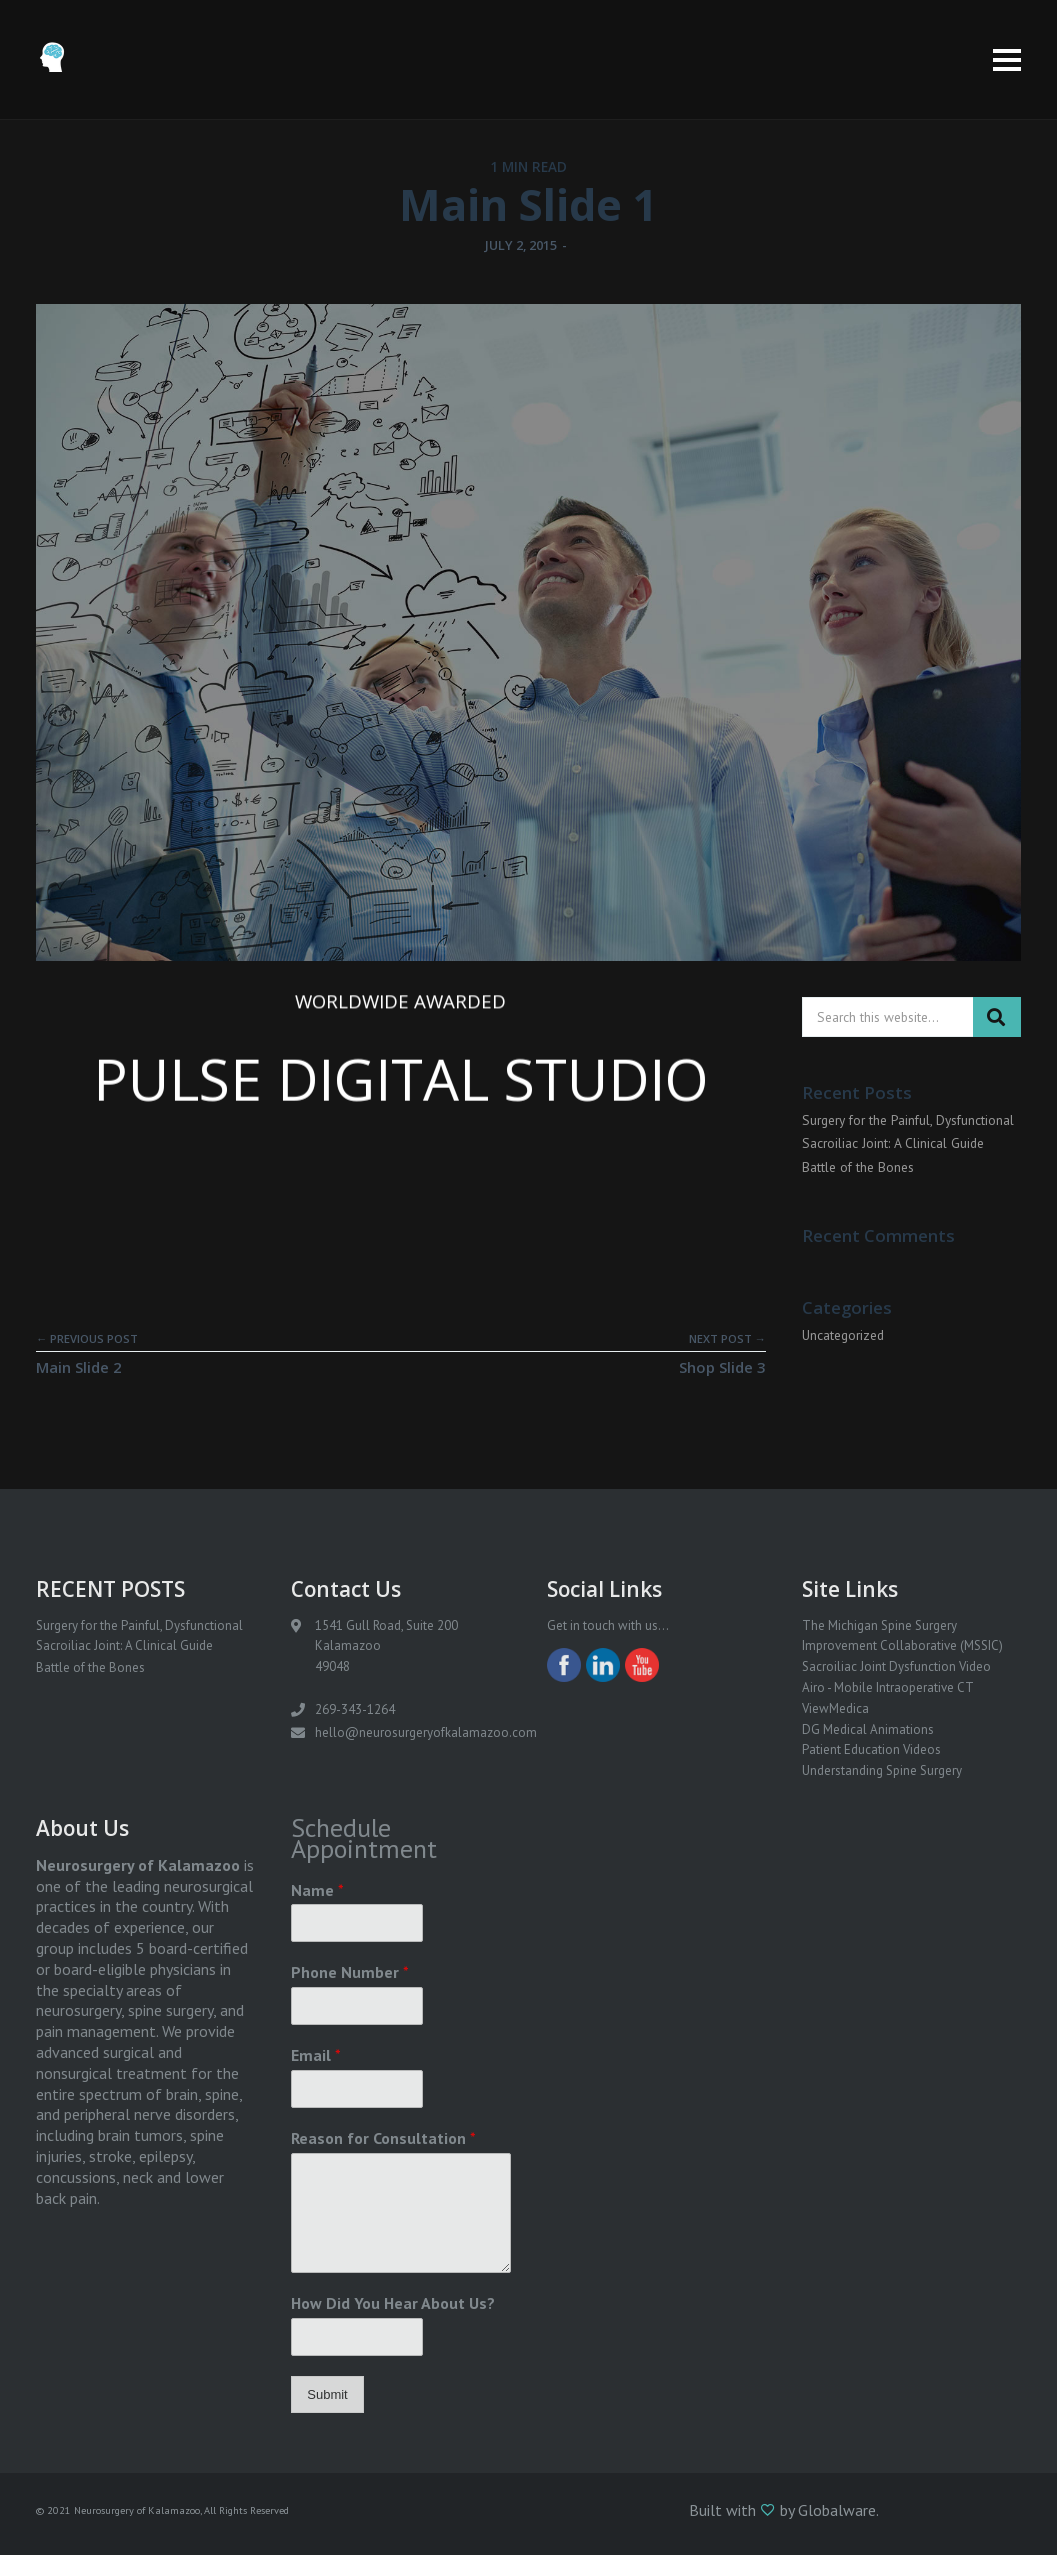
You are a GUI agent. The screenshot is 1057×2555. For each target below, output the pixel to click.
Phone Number (350, 1972)
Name (317, 1890)
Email (316, 2055)
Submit (327, 2394)
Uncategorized (843, 1335)
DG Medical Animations (868, 1729)
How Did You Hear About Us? (393, 2303)
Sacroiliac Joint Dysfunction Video (896, 1666)
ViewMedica (835, 1708)
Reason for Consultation (383, 2138)
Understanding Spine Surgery (882, 1770)
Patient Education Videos (871, 1749)
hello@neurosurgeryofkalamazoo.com (426, 1732)
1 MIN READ (528, 167)
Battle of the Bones (858, 1167)
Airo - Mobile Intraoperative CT (888, 1687)
